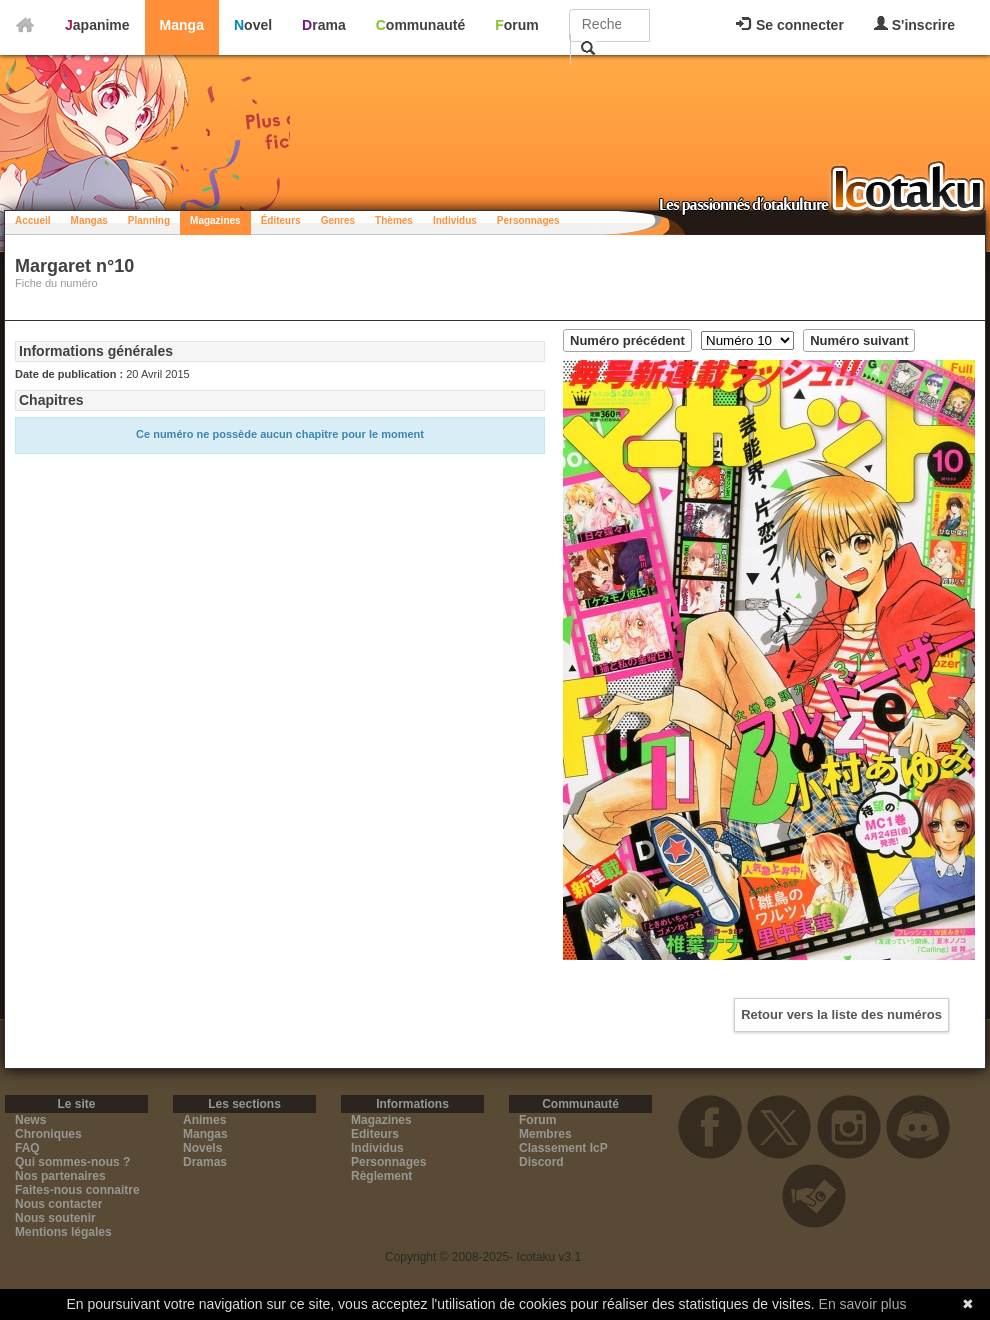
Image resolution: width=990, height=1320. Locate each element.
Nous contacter (58, 1204)
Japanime (97, 25)
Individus (455, 220)
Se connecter (790, 25)
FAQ (27, 1148)
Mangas (89, 220)
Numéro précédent (627, 340)
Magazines (215, 220)
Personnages (528, 220)
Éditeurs (281, 220)
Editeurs (375, 1134)
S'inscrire (914, 24)
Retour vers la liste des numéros (841, 1014)
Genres (338, 220)
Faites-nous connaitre (77, 1190)
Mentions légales (63, 1232)
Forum (517, 25)
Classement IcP (563, 1148)
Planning (149, 220)
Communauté (420, 25)
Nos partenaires (60, 1176)
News (30, 1120)
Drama (324, 25)
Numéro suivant (859, 340)
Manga (182, 25)
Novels (202, 1148)
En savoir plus (863, 1304)
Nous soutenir (55, 1218)
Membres (545, 1134)
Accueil (33, 220)
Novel (253, 25)
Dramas (205, 1162)
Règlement (381, 1176)
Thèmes (394, 220)
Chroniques (48, 1134)
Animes (204, 1120)
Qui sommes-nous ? (72, 1162)
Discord (541, 1162)
